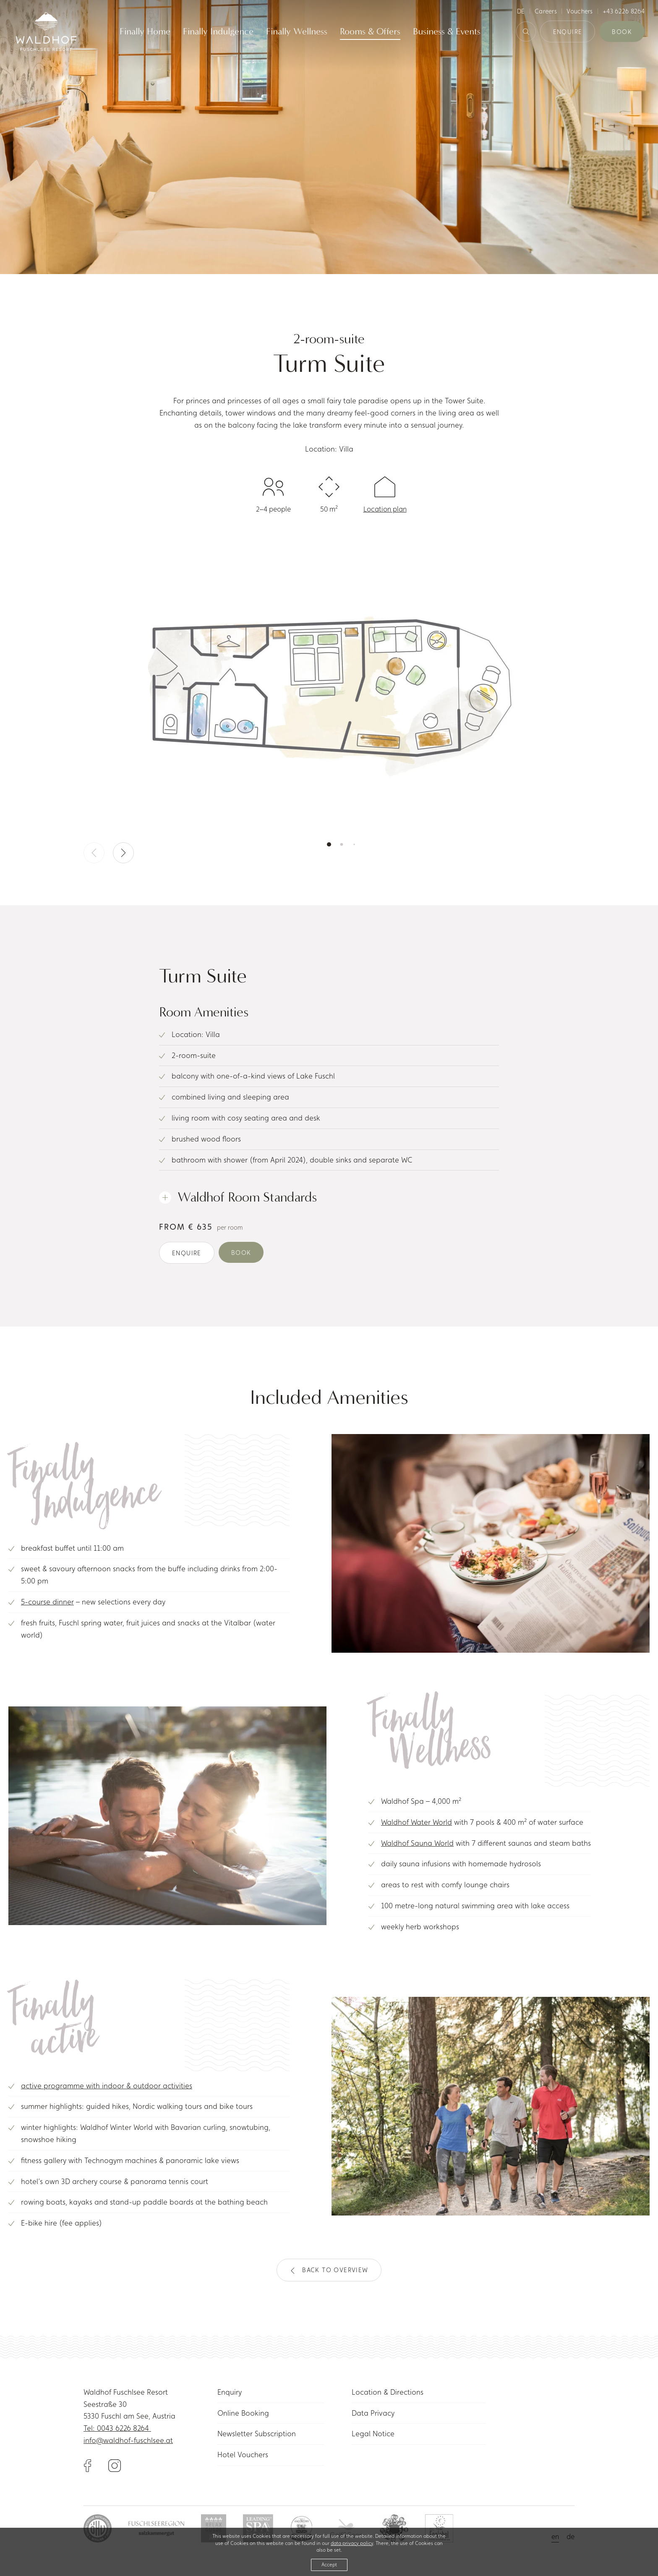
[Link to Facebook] (96, 2465)
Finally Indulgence (218, 31)
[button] (123, 852)
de (521, 11)
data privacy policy (352, 2543)
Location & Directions (387, 2392)
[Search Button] (526, 31)
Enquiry (229, 2392)
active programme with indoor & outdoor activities (106, 2085)
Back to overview (329, 2270)
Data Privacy (373, 2413)
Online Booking (243, 2413)
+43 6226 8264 (624, 11)
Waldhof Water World (416, 1822)
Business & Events (446, 31)
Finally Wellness (296, 31)
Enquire (567, 31)
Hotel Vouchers (242, 2454)
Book (622, 31)
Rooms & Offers (370, 31)
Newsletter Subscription (256, 2433)
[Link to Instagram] (114, 2465)
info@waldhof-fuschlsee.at (128, 2440)
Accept (329, 2565)
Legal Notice (373, 2433)
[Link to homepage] (46, 31)
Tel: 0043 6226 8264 (117, 2428)
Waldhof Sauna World (417, 1843)
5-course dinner (47, 1601)
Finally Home (145, 31)
